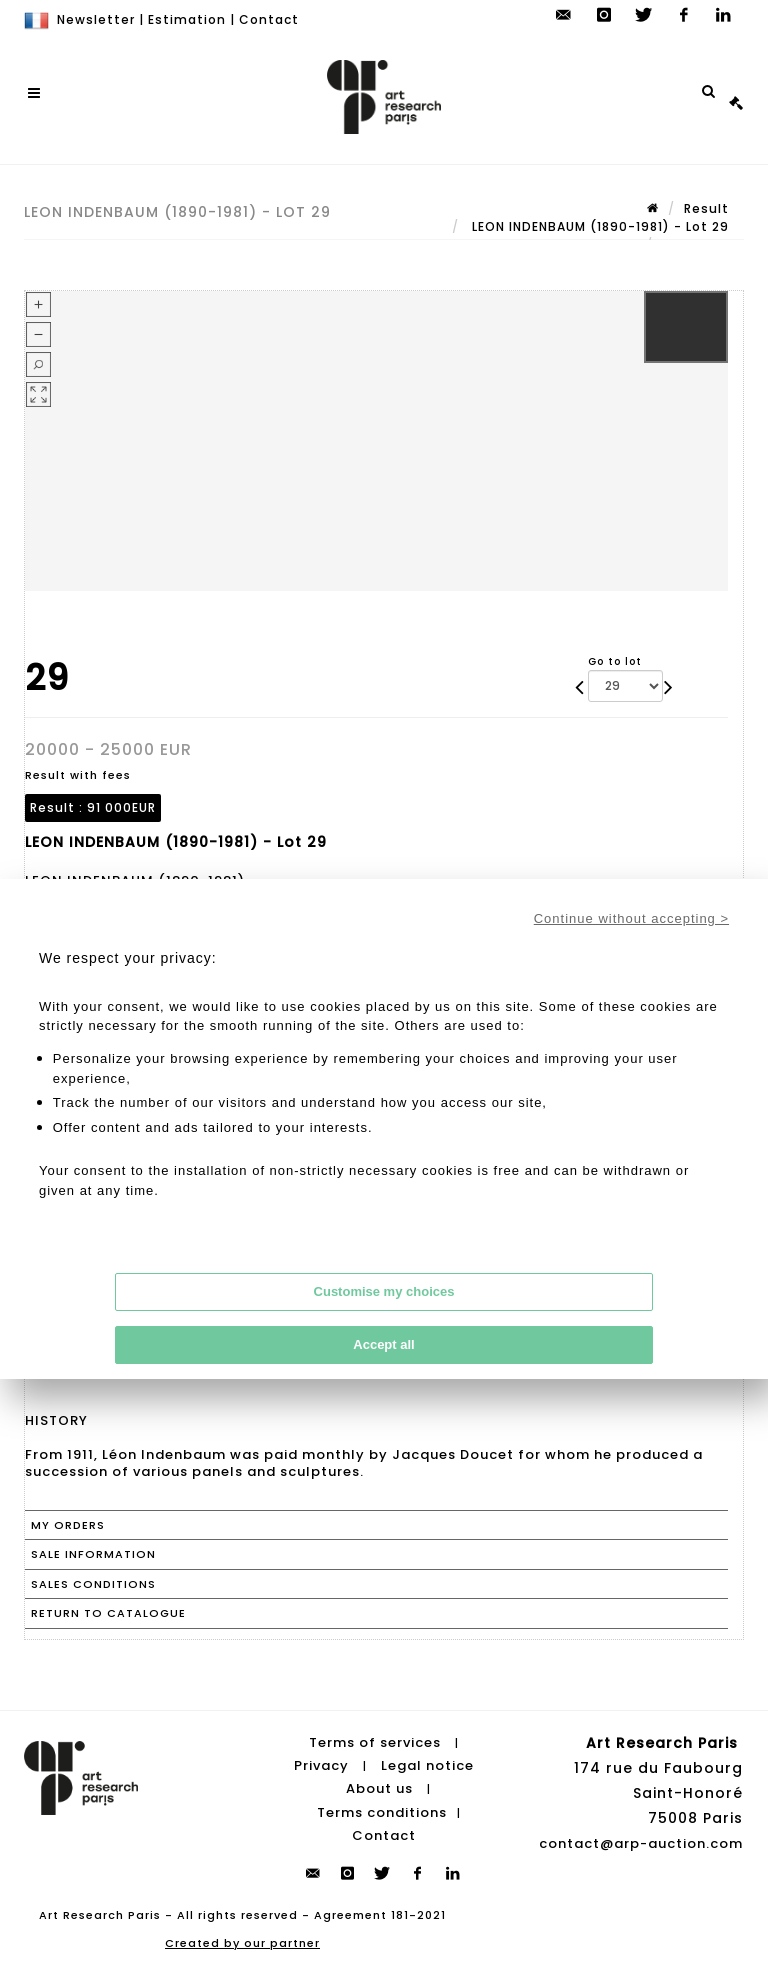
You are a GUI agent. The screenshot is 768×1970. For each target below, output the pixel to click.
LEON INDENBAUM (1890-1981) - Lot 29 (598, 226)
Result (706, 208)
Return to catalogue (108, 1613)
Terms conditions (382, 1812)
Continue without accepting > (631, 918)
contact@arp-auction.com (641, 1843)
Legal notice (427, 1765)
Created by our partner (242, 1943)
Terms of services (375, 1742)
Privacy (321, 1765)
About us (379, 1788)
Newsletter (96, 19)
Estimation (187, 19)
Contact (269, 19)
